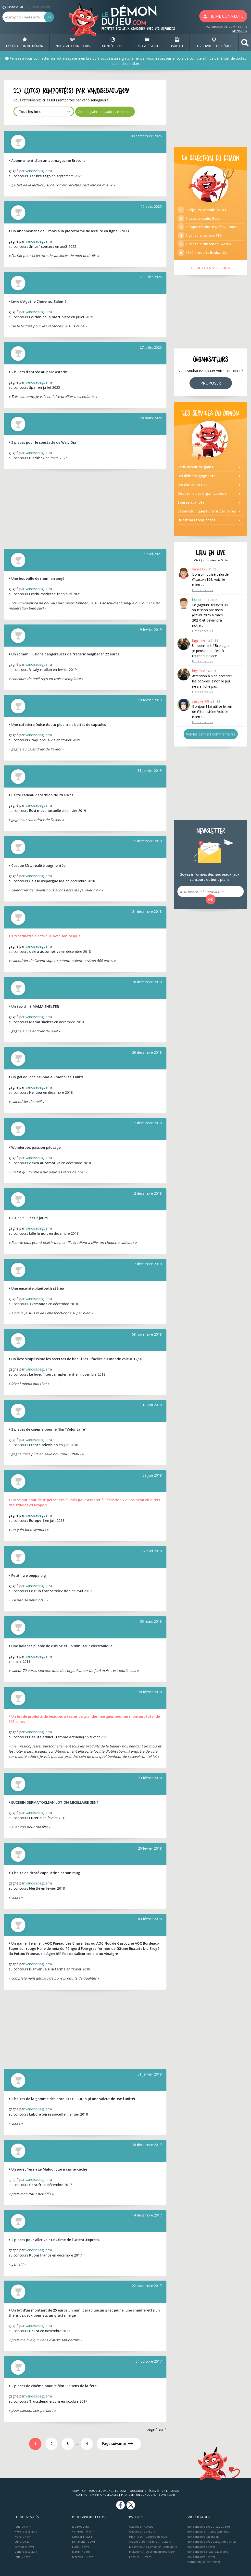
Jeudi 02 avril (23, 2557)
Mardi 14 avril (81, 2552)
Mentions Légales (105, 2494)
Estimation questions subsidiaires (206, 521)
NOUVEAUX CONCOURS (73, 43)
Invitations (136, 2552)
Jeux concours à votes (201, 2546)
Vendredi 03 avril (26, 2552)
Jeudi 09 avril (23, 2526)
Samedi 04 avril (25, 2546)
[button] (245, 42)
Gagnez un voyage (141, 2526)
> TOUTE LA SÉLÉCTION (210, 278)
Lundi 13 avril (80, 2546)
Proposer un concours (138, 2494)
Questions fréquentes (196, 530)
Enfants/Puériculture (163, 2546)
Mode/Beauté (138, 2546)
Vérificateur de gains (195, 477)
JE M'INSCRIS (239, 29)
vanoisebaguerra (38, 170)
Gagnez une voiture (142, 2532)
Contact (82, 2494)
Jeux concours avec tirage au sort (208, 2526)
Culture (167, 2542)
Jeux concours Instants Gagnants (208, 2532)
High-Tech (136, 2536)
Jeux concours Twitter (201, 2557)
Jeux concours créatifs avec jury (207, 2552)
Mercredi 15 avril (83, 2557)
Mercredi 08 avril (26, 2532)
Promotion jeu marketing (203, 2562)
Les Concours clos (192, 495)
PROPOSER (211, 393)
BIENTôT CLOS (112, 43)
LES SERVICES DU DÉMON (214, 43)
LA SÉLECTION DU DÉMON (24, 43)
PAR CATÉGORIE (147, 43)
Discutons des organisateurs (201, 504)
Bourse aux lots (190, 513)
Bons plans (167, 2494)
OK (49, 17)
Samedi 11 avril (82, 2536)
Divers (147, 2557)
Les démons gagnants (196, 486)
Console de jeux (156, 2536)
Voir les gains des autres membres (105, 111)
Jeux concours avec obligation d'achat (211, 2542)
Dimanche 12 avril (84, 2542)
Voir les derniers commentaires (210, 744)
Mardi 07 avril (23, 2536)
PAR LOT (177, 43)
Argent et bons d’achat (144, 2542)
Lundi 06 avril (23, 2542)
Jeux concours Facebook (203, 2536)
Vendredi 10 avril (83, 2532)
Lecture (134, 2557)
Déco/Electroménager (160, 2552)
